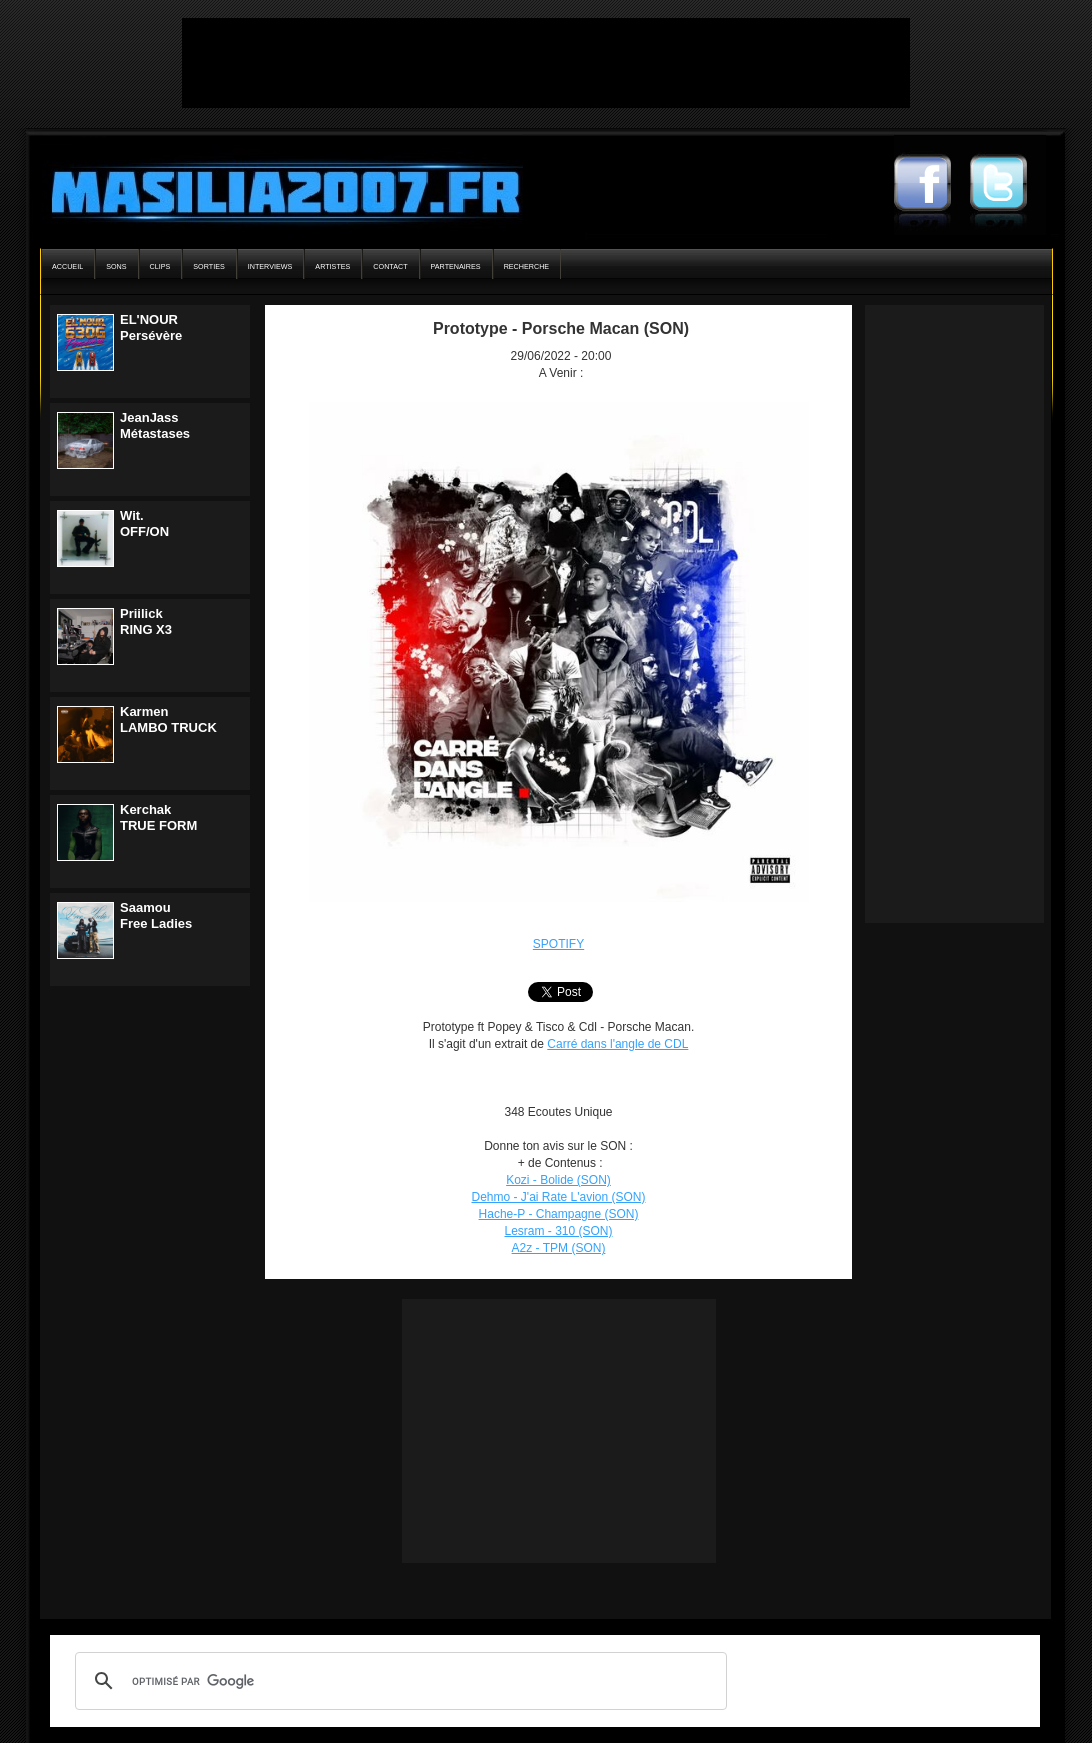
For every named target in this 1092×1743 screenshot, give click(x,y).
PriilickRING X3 (146, 621)
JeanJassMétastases (155, 425)
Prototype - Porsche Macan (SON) (561, 328)
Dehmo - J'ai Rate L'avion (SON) (559, 1197)
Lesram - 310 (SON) (558, 1231)
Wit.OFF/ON (144, 523)
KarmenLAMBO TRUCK (168, 719)
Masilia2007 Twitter (1008, 185)
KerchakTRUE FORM (158, 817)
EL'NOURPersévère (151, 327)
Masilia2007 (274, 188)
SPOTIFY (558, 944)
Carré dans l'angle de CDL (617, 1044)
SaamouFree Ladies (156, 915)
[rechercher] (398, 1681)
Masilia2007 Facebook (932, 185)
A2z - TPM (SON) (559, 1248)
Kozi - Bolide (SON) (558, 1180)
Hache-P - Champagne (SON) (559, 1214)
